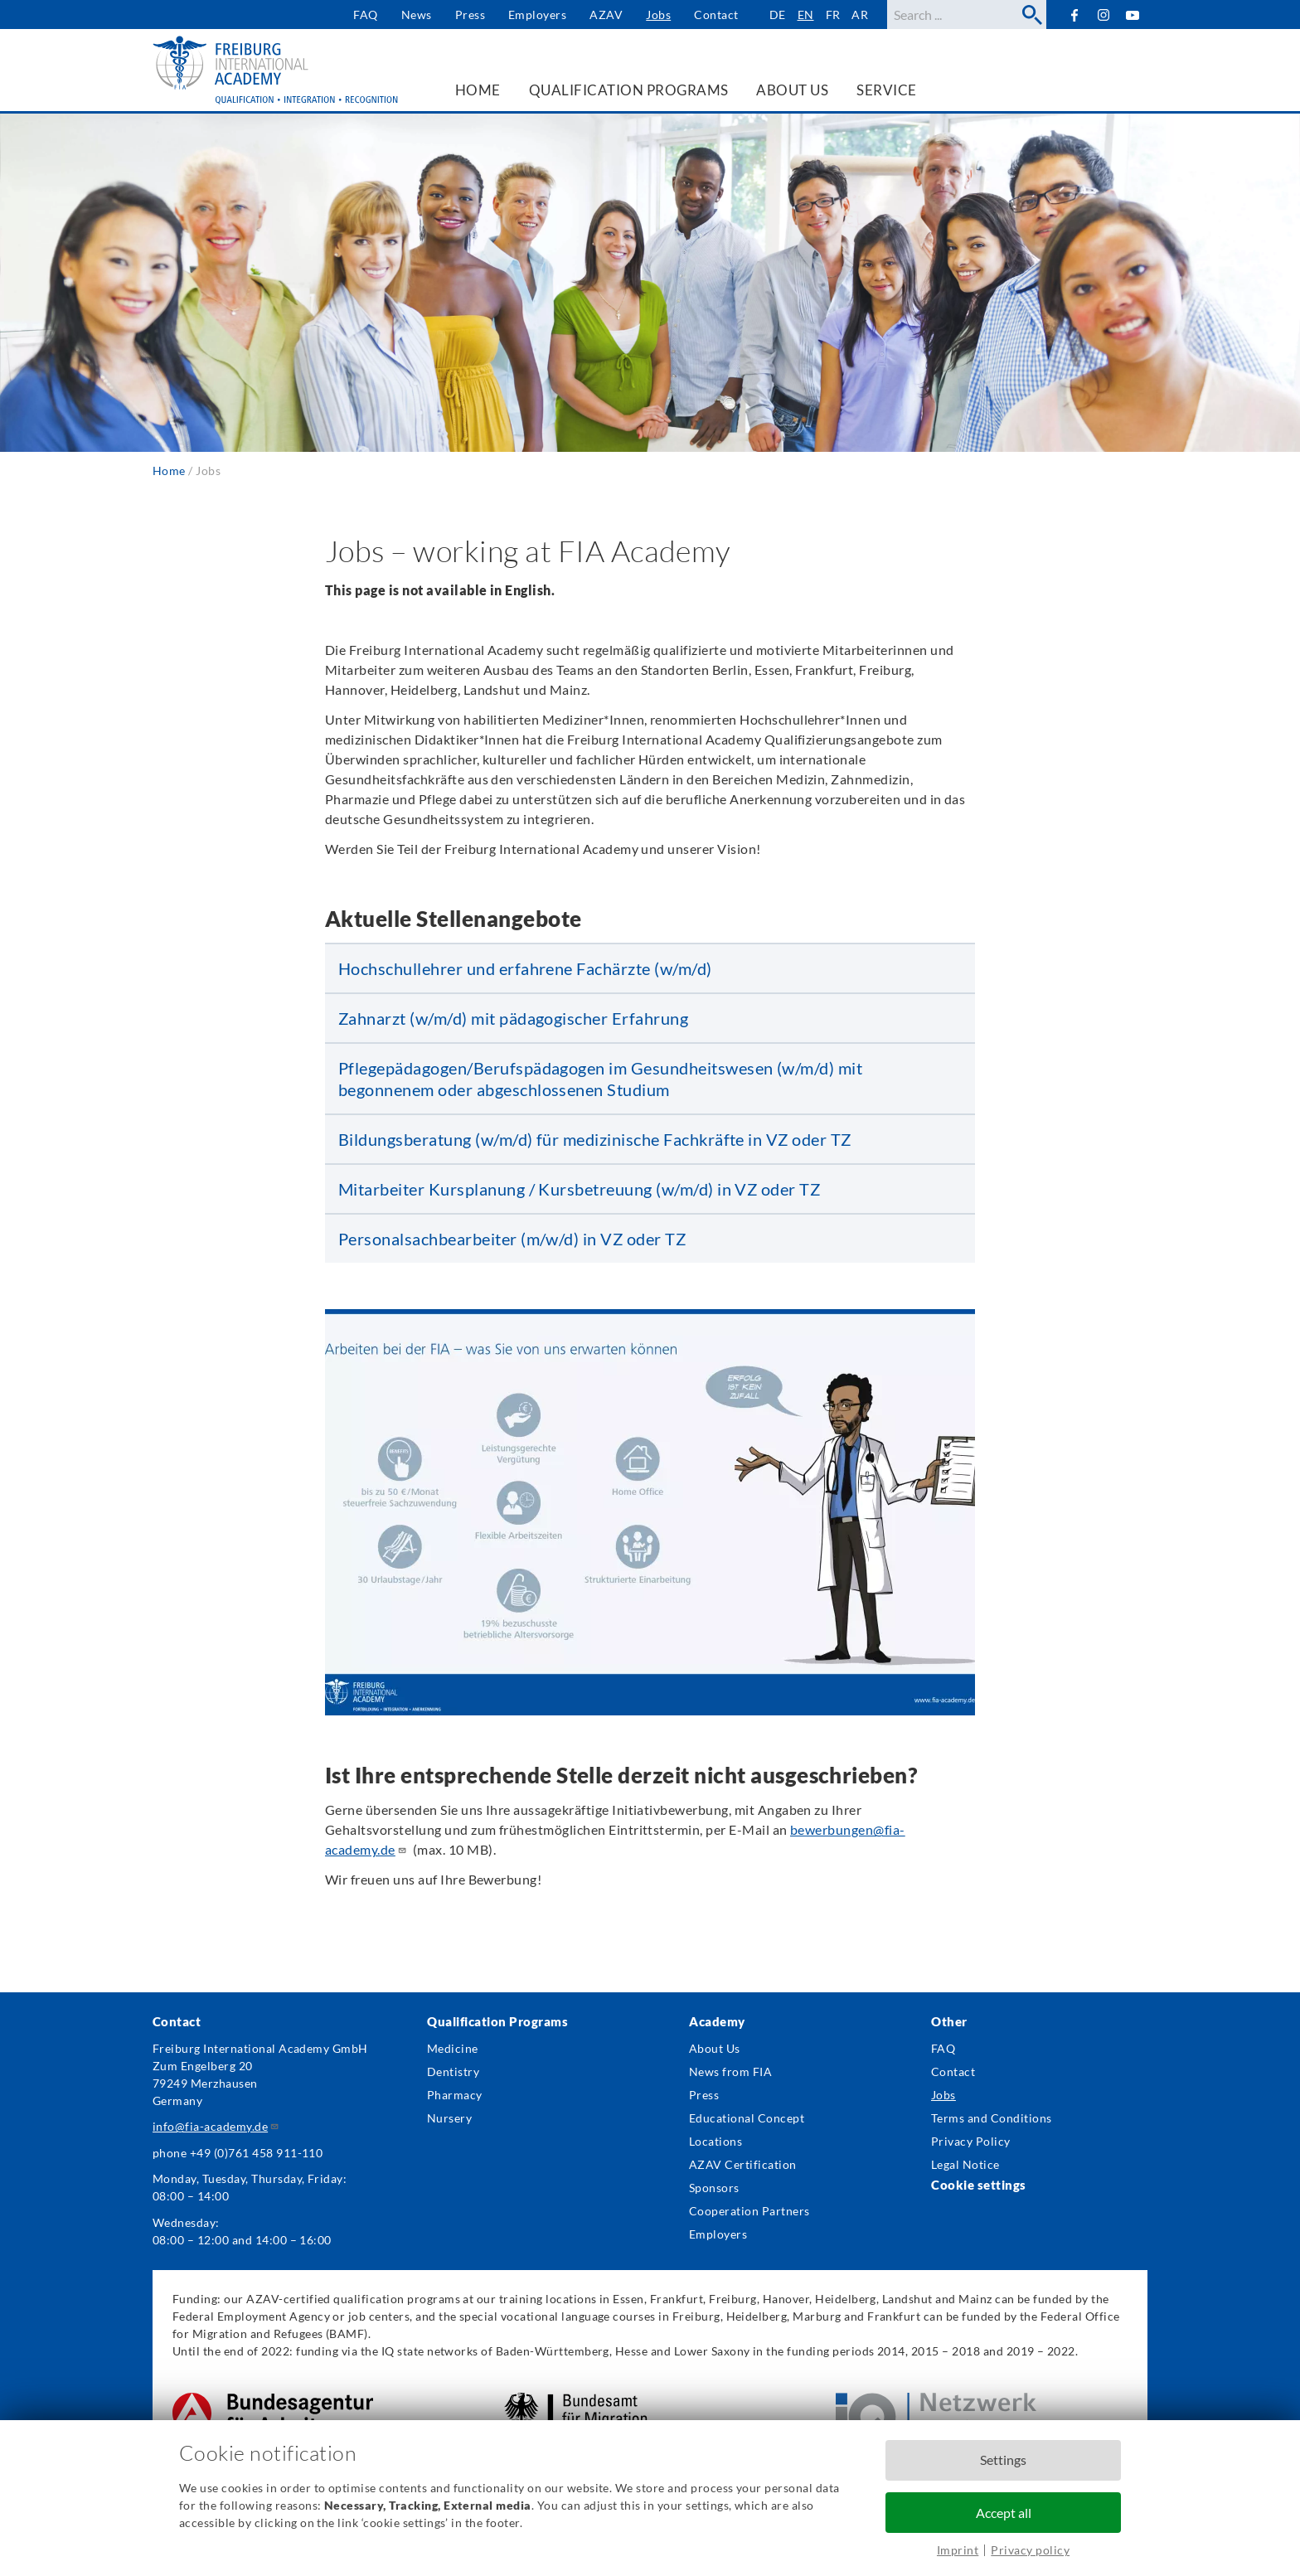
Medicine (452, 2048)
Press (470, 14)
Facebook (1074, 14)
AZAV (606, 14)
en (806, 14)
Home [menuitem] (478, 90)
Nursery (449, 2118)
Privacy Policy (971, 2141)
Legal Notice (965, 2164)
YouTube (1132, 14)
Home (169, 470)
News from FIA (730, 2071)
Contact (716, 14)
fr (833, 14)
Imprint (957, 2550)
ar (859, 14)
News (416, 14)
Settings (1003, 2459)
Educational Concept (746, 2118)
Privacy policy (1030, 2550)
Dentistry (453, 2071)
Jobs (658, 14)
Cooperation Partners (749, 2211)
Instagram (1103, 15)
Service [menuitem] (886, 90)
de (777, 14)
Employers (537, 14)
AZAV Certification (743, 2164)
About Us (714, 2048)
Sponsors (714, 2188)
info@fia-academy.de (216, 2126)
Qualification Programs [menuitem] (629, 90)
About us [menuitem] (792, 90)
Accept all (1003, 2512)
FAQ (365, 14)
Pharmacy (455, 2095)
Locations (715, 2141)
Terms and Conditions (991, 2118)
